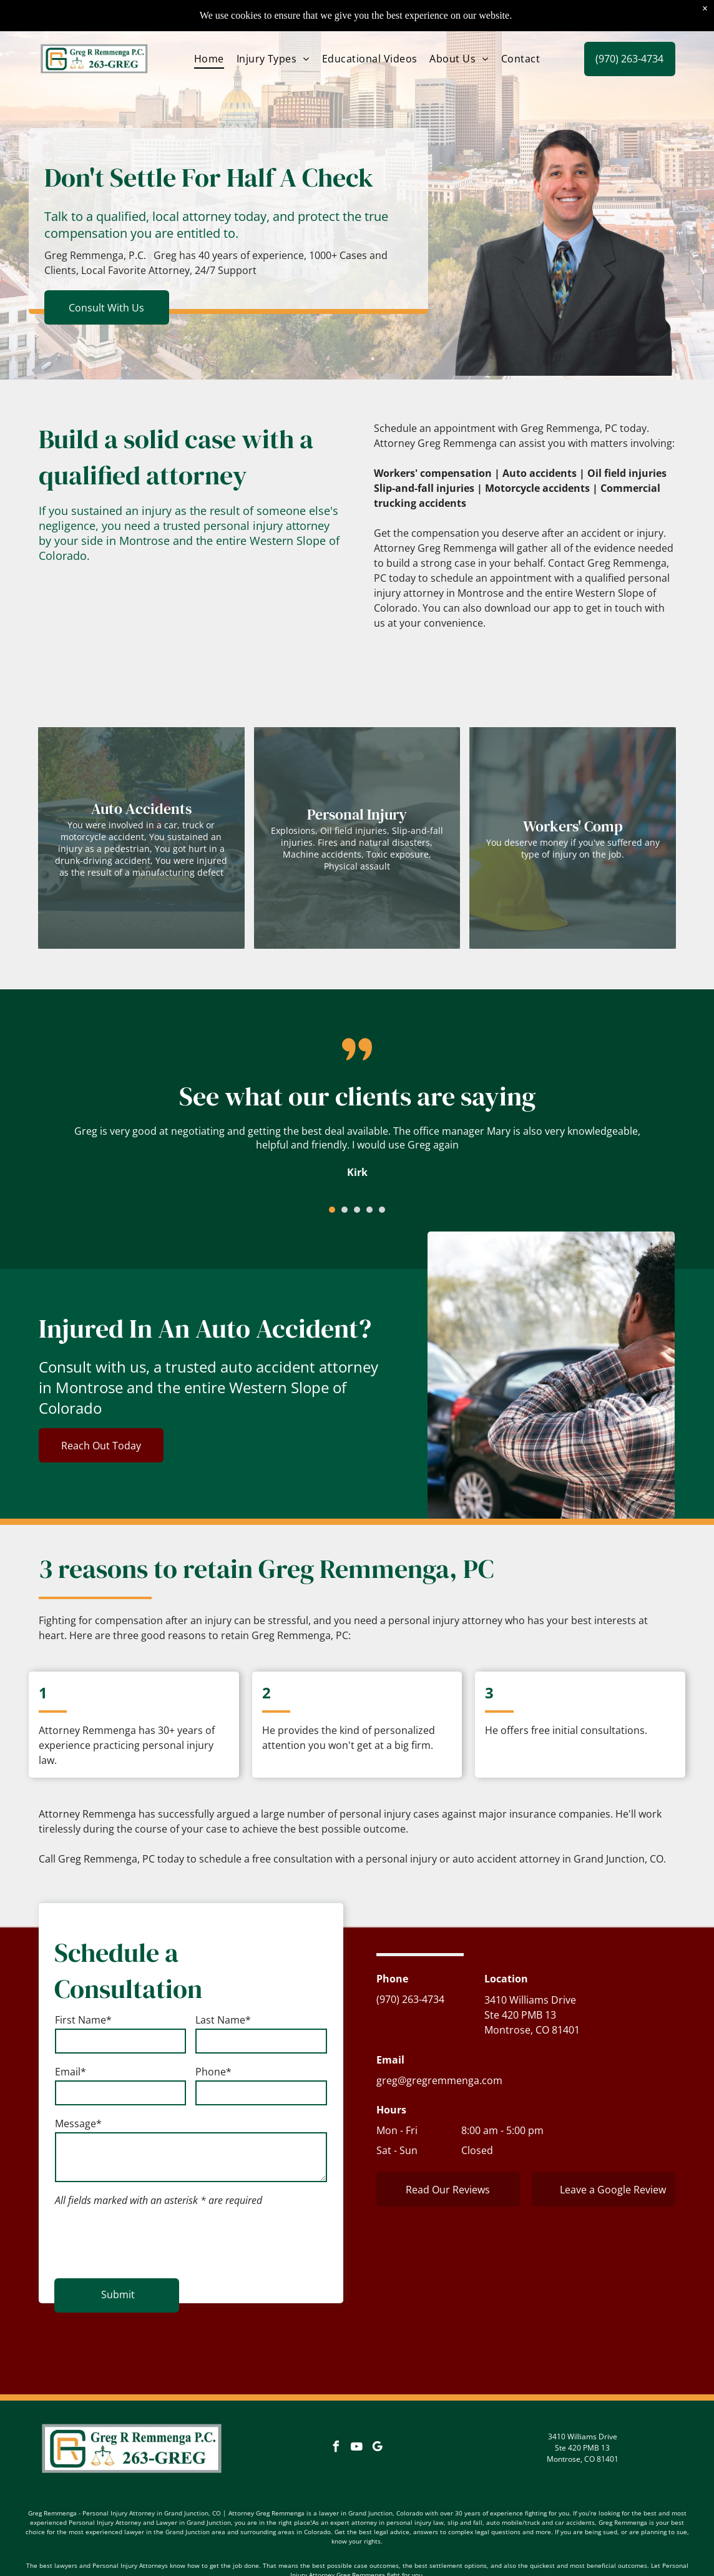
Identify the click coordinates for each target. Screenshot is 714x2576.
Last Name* (223, 2028)
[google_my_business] (377, 2404)
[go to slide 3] (357, 1210)
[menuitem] (209, 27)
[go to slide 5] (382, 1210)
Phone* (213, 2080)
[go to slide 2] (344, 1210)
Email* (70, 2080)
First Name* (83, 2028)
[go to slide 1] (332, 1210)
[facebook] (336, 2404)
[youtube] (357, 2404)
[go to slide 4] (369, 1210)
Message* (78, 2131)
